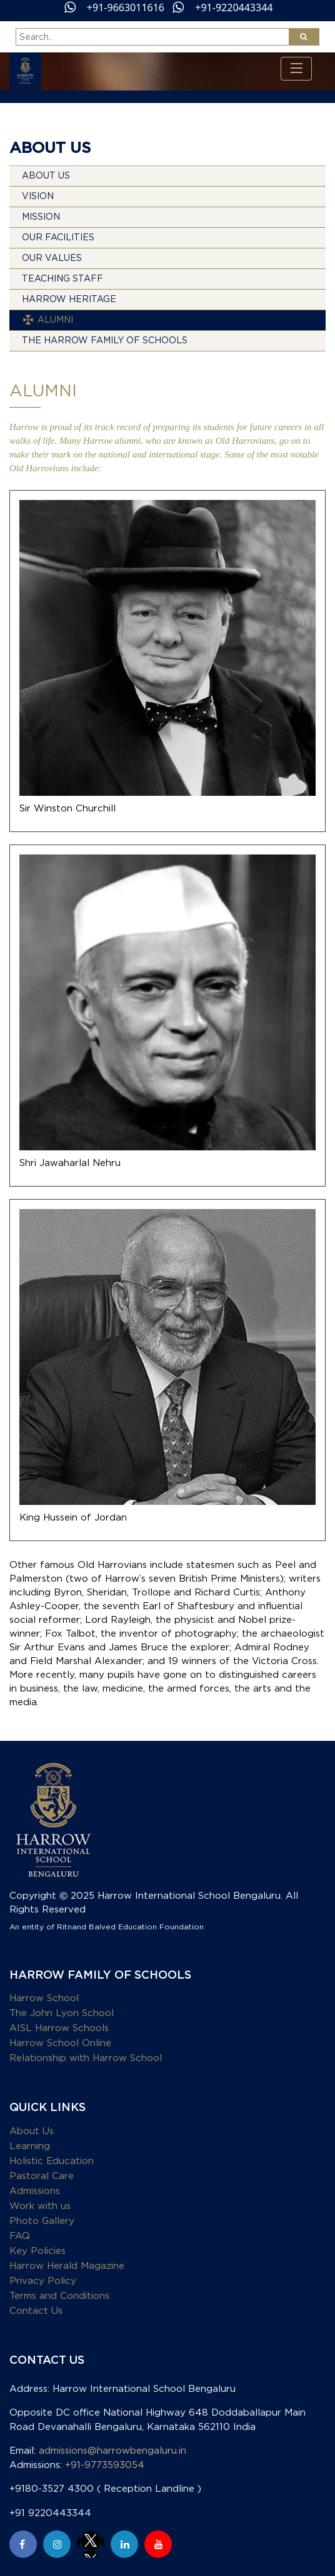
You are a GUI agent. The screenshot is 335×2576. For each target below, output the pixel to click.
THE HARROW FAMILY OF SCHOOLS (105, 340)
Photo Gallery (41, 2221)
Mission (41, 217)
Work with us (40, 2206)
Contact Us (35, 2311)
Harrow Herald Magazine (66, 2266)
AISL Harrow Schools (59, 2028)
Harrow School (44, 1998)
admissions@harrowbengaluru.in (112, 2451)
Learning (29, 2146)
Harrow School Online (60, 2043)
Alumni (55, 320)
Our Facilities (58, 237)
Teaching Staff (62, 279)
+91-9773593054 (104, 2465)
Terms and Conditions (59, 2296)
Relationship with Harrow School (85, 2058)
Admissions (34, 2191)
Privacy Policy (42, 2281)
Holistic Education (51, 2161)
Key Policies (37, 2251)
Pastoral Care (41, 2176)
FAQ (19, 2236)
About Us (46, 176)
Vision (38, 196)
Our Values (52, 258)
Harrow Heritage (69, 299)
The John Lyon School (61, 2013)
